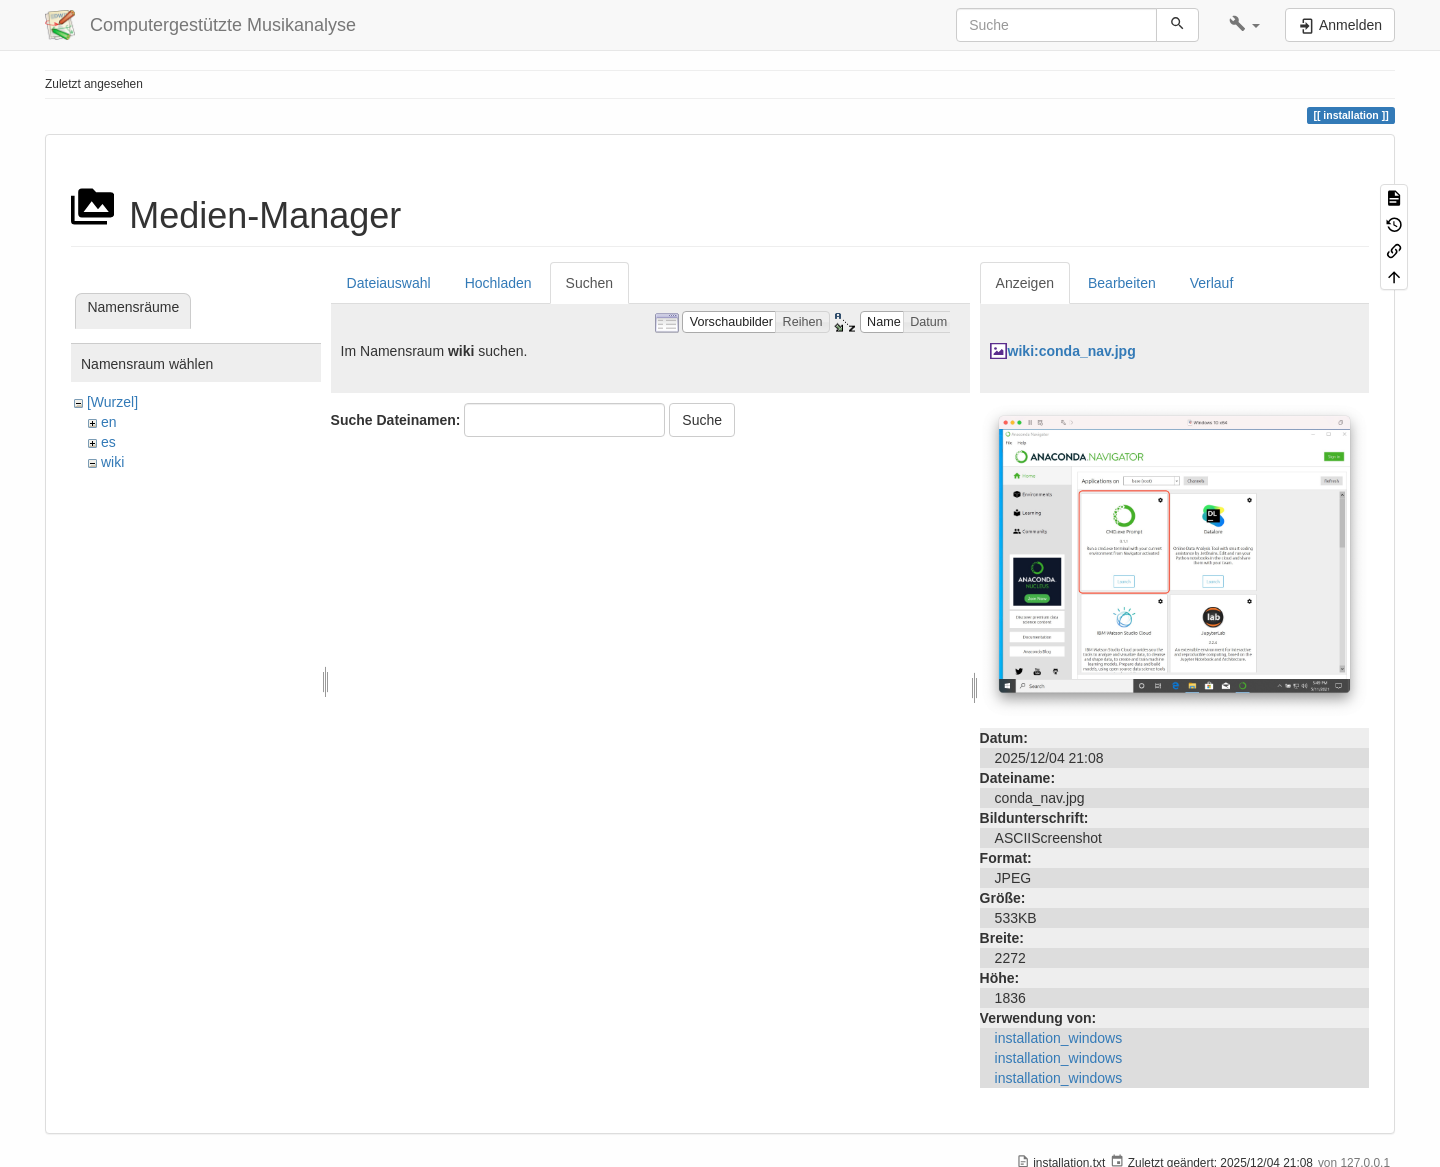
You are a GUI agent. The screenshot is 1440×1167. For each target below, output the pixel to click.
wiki (112, 462)
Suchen (589, 283)
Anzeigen (1025, 283)
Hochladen (498, 283)
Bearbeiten (1122, 283)
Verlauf (1212, 283)
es (108, 442)
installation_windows (1059, 1038)
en (109, 422)
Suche (702, 420)
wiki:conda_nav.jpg (1072, 351)
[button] (1244, 25)
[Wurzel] (112, 402)
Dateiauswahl (389, 283)
